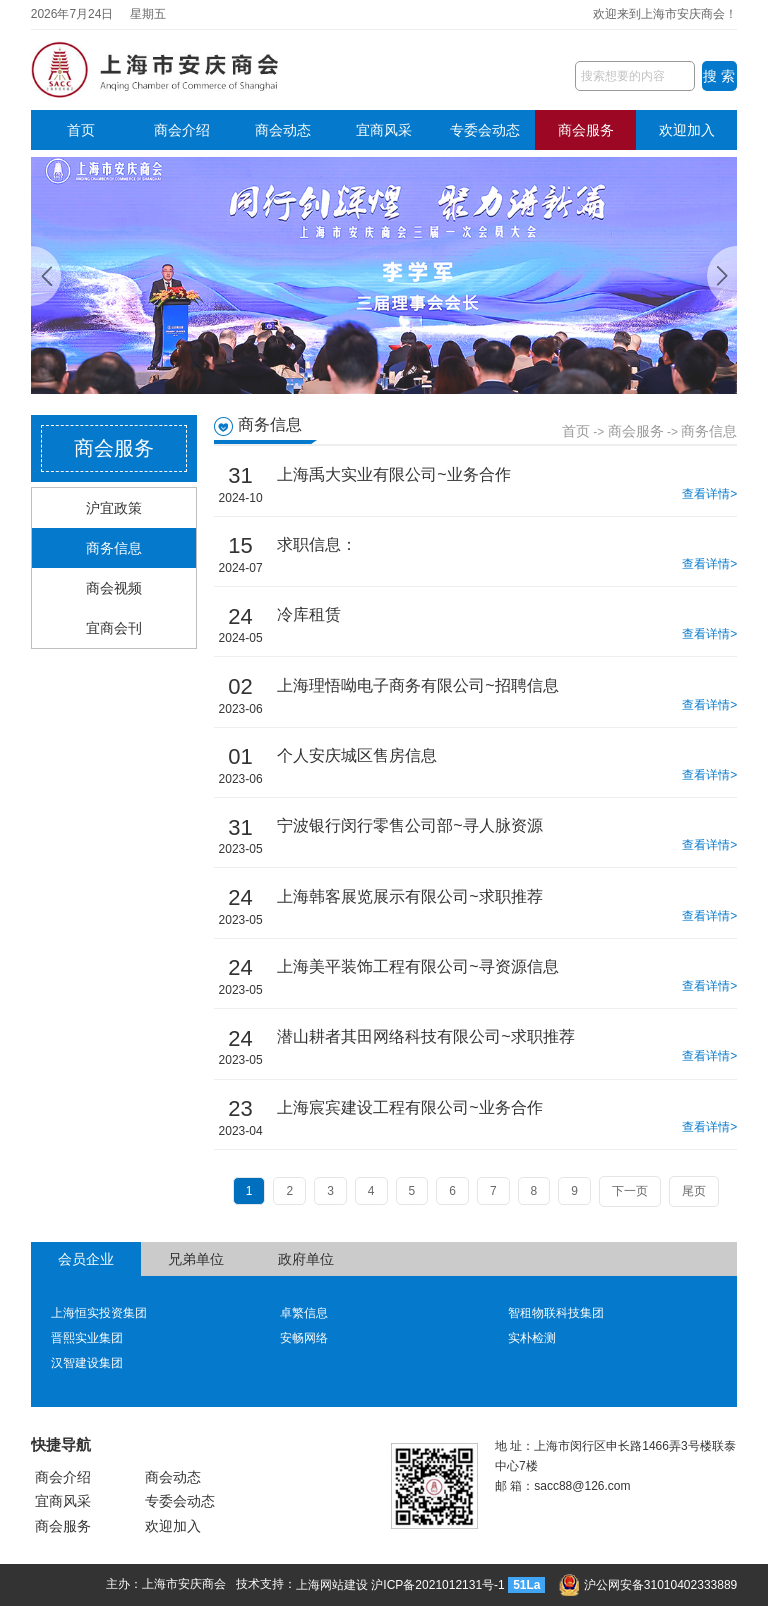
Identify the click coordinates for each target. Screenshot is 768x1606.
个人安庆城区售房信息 (357, 755)
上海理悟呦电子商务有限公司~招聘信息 (417, 685)
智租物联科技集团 (556, 1313)
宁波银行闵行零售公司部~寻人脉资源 (409, 825)
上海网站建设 (332, 1585)
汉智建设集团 (87, 1363)
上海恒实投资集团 (99, 1313)
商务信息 (114, 548)
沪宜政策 (114, 508)
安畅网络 (304, 1338)
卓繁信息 (304, 1313)
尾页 (694, 1191)
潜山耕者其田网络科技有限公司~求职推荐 (425, 1036)
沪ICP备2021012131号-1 (437, 1585)
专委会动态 (485, 130)
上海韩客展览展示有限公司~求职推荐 (409, 896)
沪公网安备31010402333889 (648, 1585)
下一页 (630, 1191)
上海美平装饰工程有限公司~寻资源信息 (417, 966)
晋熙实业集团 (87, 1338)
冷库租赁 (309, 614)
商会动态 (283, 130)
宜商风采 (384, 130)
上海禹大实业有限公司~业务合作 (393, 474)
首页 (81, 130)
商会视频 (114, 588)
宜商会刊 (114, 628)
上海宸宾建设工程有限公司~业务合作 (409, 1107)
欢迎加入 (687, 130)
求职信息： (317, 544)
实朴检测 (532, 1338)
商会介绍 (182, 130)
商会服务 (586, 130)
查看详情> (709, 494)
